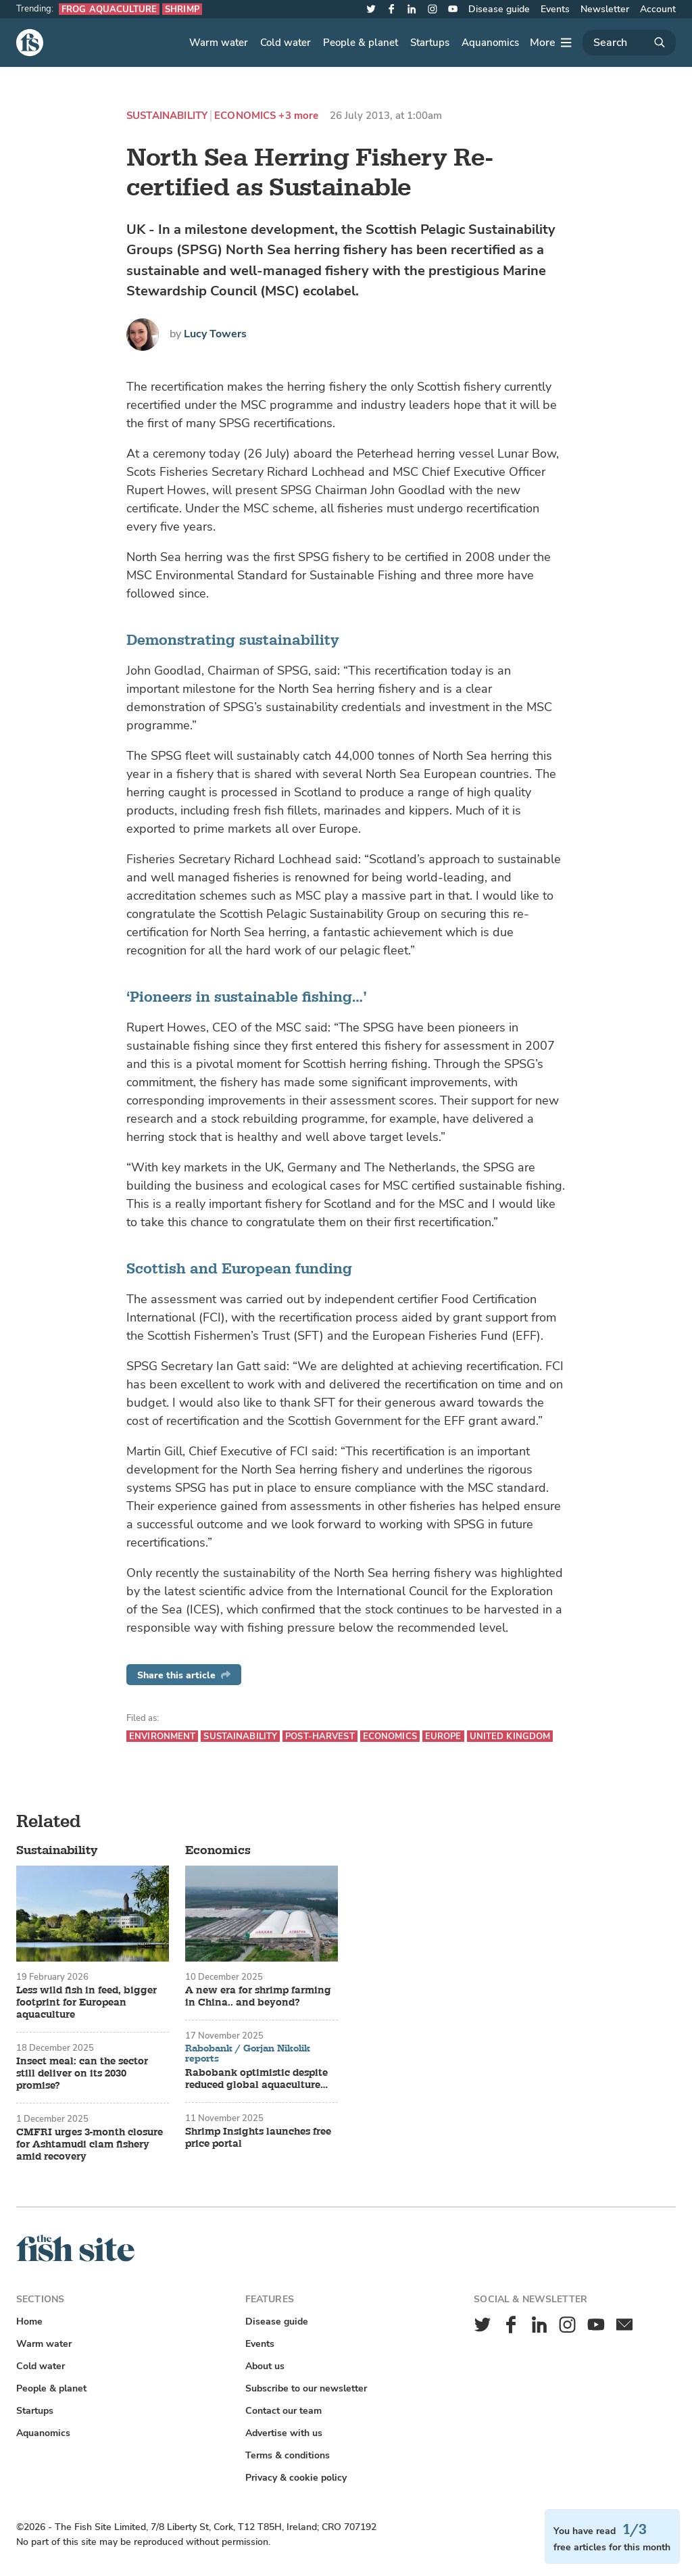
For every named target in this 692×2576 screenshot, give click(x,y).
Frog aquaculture (109, 9)
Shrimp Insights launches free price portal (258, 2138)
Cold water (285, 42)
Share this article (183, 1675)
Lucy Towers (215, 333)
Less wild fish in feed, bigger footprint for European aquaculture (86, 2003)
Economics (245, 116)
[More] (551, 42)
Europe (443, 1736)
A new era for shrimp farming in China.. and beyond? (258, 1997)
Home (29, 2321)
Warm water (218, 42)
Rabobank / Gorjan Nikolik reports (247, 2053)
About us (265, 2366)
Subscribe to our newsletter (306, 2388)
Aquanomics (490, 42)
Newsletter (604, 9)
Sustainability (166, 116)
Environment (162, 1736)
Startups (429, 42)
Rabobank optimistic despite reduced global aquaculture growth (256, 2079)
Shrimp (182, 9)
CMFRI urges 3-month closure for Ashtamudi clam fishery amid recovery (89, 2145)
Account (658, 9)
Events (555, 9)
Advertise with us (283, 2433)
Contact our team (283, 2410)
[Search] (629, 42)
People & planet (360, 42)
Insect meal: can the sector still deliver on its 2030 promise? (82, 2074)
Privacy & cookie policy (296, 2477)
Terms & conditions (287, 2455)
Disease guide (499, 9)
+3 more (298, 116)
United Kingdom (510, 1736)
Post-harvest (320, 1736)
